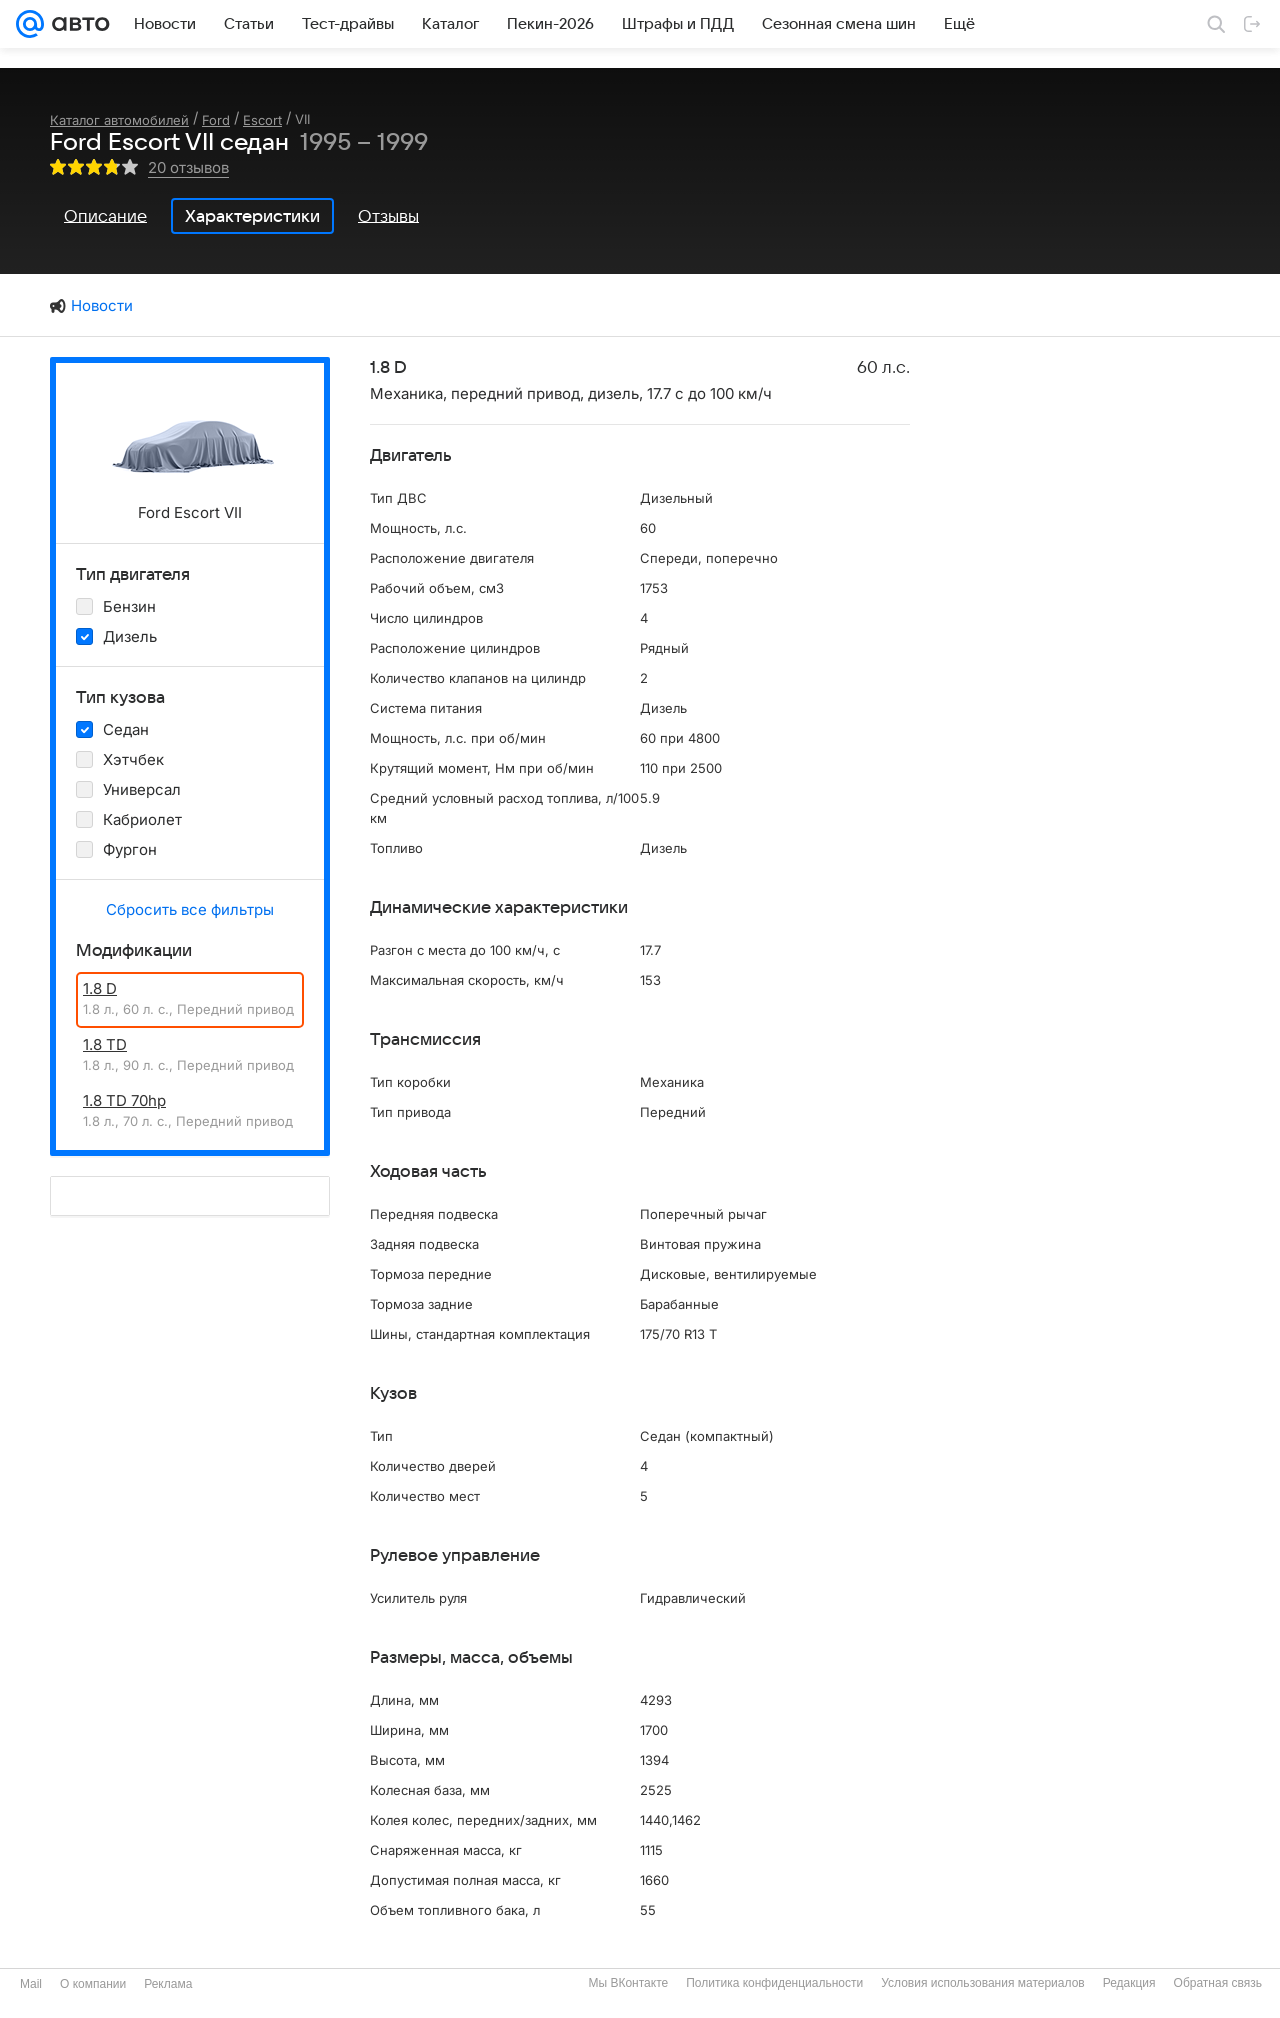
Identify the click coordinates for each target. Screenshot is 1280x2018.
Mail (31, 1984)
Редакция (1129, 1983)
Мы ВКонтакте (628, 1983)
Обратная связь (1218, 1983)
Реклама (168, 1984)
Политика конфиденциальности (774, 1983)
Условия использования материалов (982, 1983)
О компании (93, 1984)
